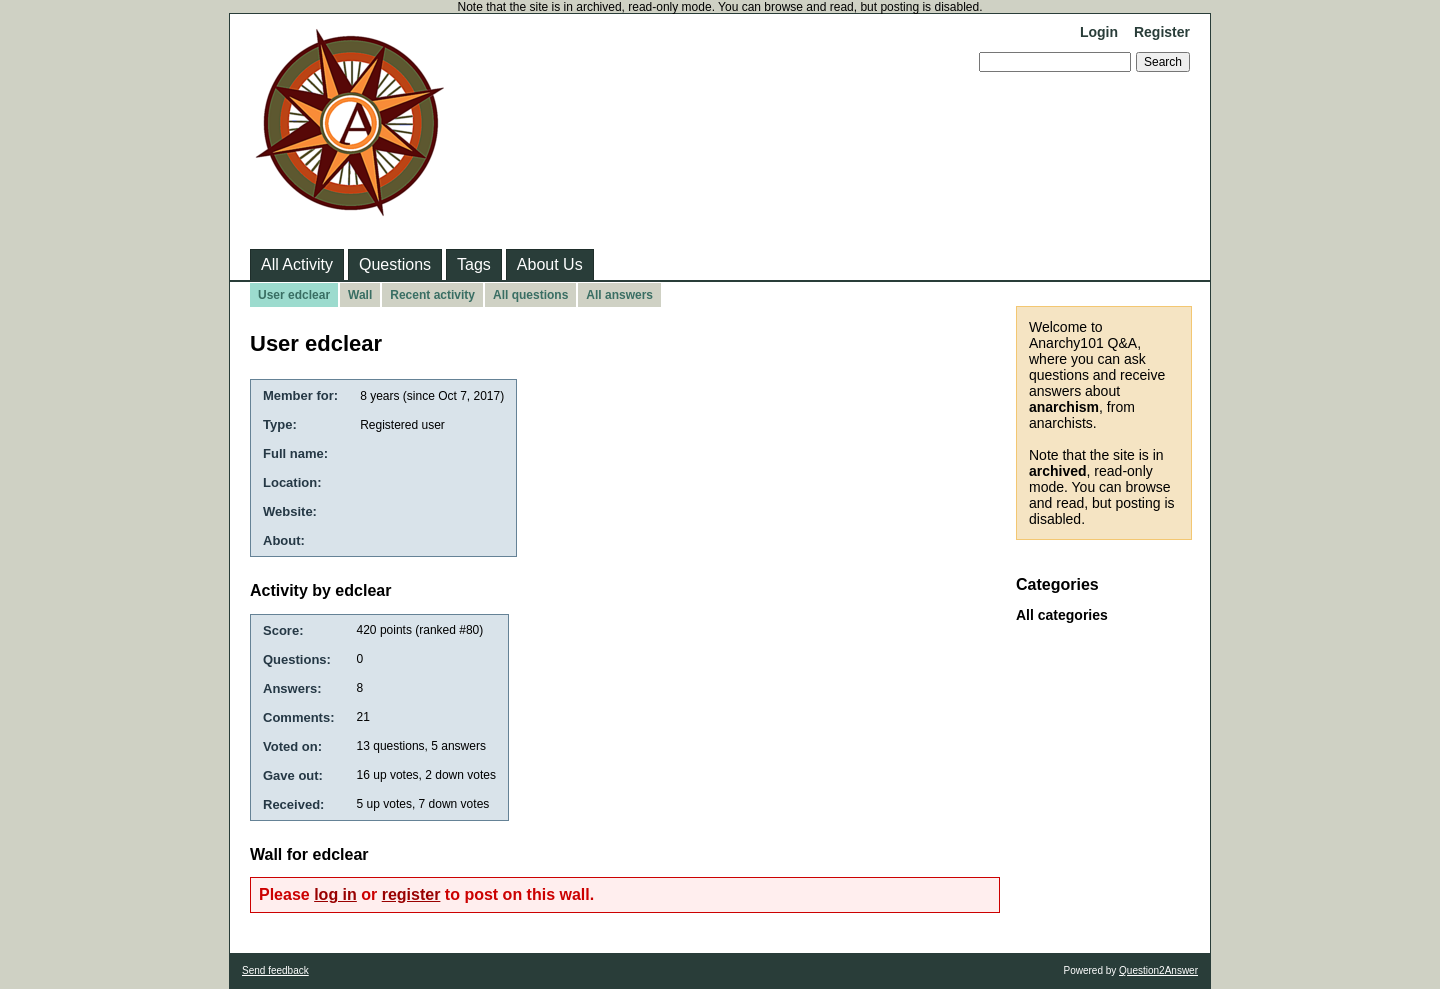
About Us (550, 264)
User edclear (294, 295)
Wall (360, 295)
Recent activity (432, 295)
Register (1162, 32)
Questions (395, 264)
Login (1099, 32)
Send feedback (275, 970)
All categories (1062, 615)
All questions (530, 295)
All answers (619, 295)
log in (335, 894)
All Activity (297, 264)
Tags (474, 264)
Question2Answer (1158, 970)
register (411, 894)
